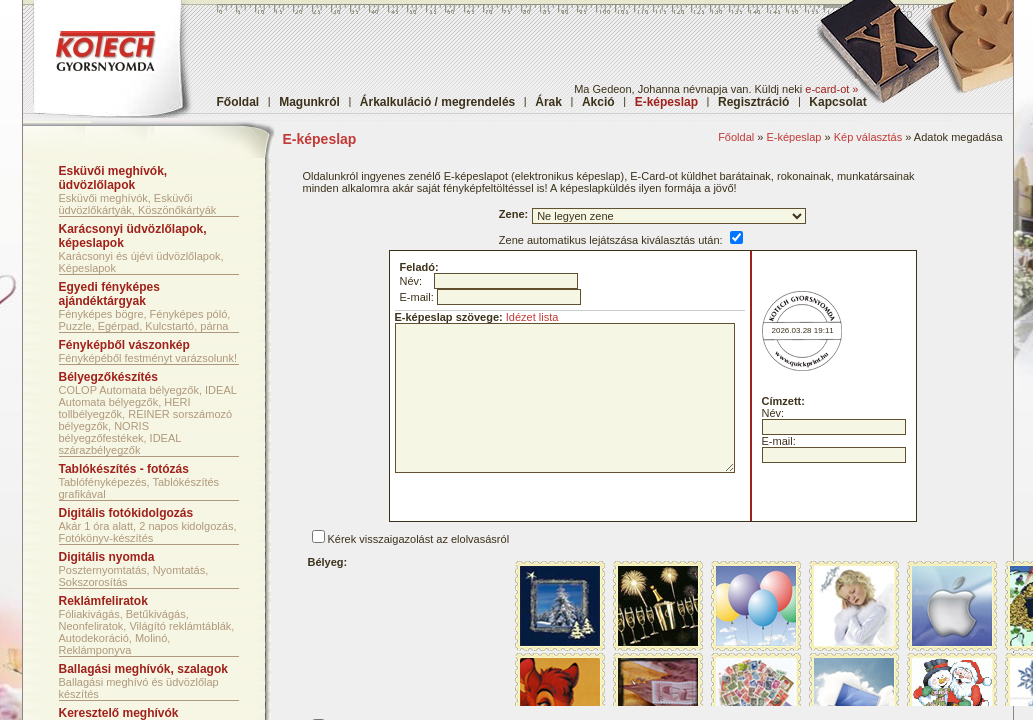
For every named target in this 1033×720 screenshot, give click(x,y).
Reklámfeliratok (103, 601)
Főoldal (238, 102)
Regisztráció (753, 102)
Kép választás (868, 137)
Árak (548, 102)
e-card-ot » (831, 89)
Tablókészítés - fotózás (124, 469)
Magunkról (309, 102)
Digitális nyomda (107, 557)
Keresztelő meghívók (119, 713)
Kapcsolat (837, 102)
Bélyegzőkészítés (108, 377)
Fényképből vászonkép (124, 345)
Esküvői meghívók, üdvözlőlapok (113, 178)
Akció (598, 102)
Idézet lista (532, 317)
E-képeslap (793, 137)
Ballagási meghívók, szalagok (143, 669)
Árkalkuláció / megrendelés (437, 102)
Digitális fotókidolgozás (126, 513)
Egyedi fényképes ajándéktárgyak (109, 294)
